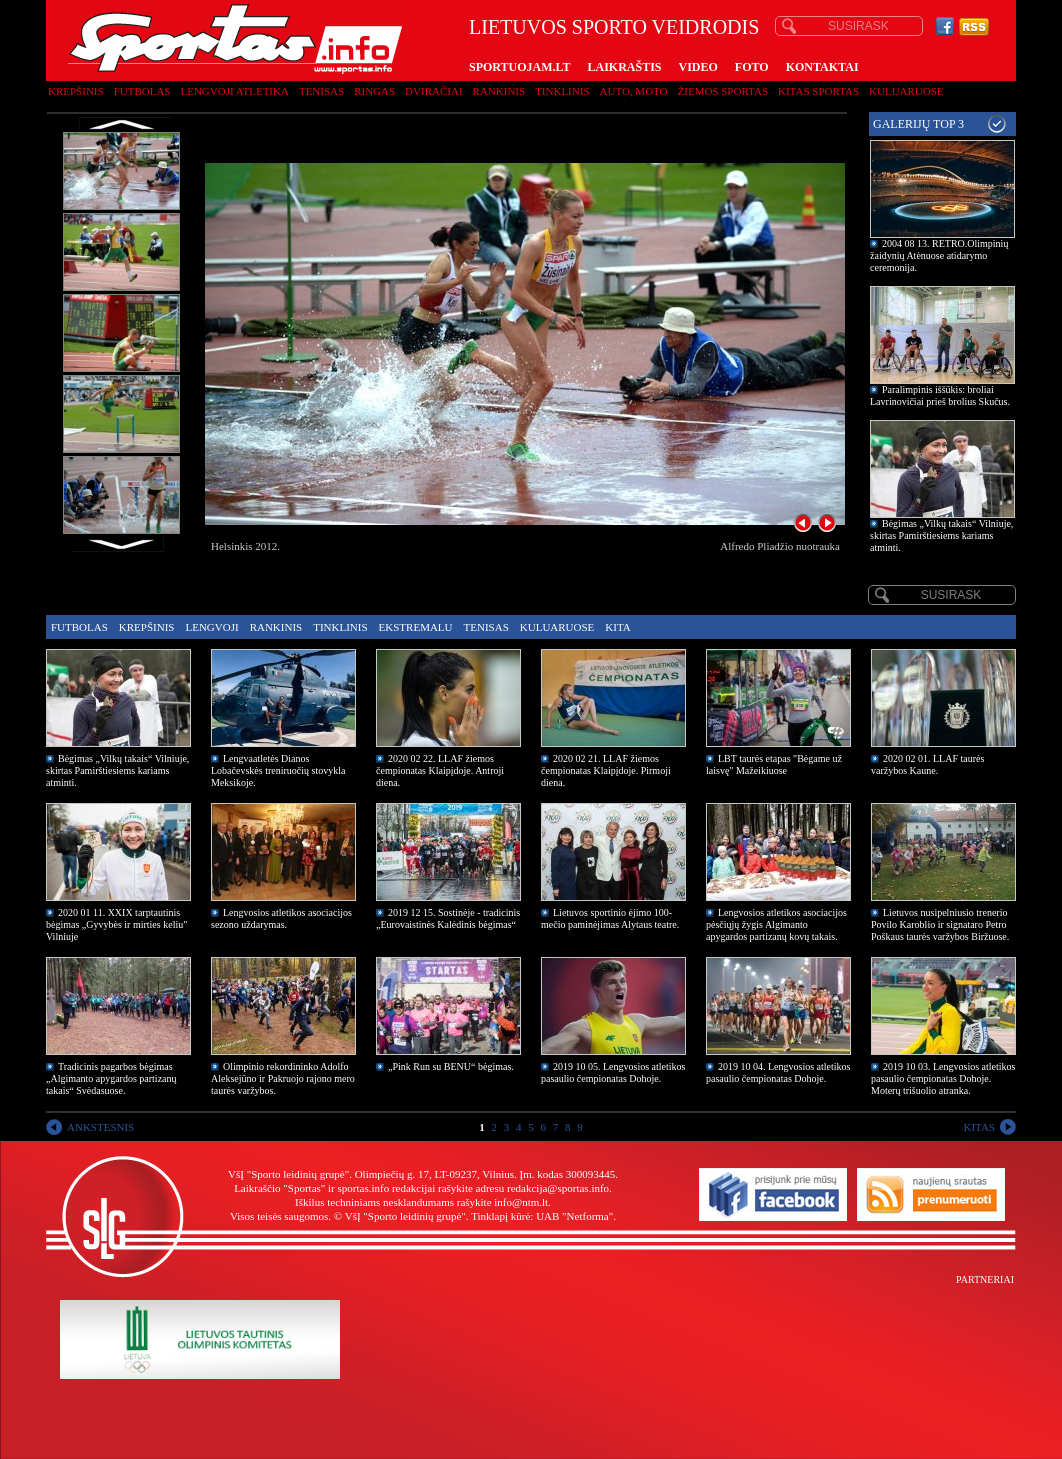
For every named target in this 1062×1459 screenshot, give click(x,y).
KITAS (979, 1127)
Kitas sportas (818, 91)
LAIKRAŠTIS (624, 67)
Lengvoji (211, 627)
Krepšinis (76, 91)
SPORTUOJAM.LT (519, 67)
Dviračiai (433, 91)
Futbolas (142, 91)
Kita (617, 627)
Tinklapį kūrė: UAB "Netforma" (542, 1216)
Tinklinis (562, 91)
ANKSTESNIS (100, 1127)
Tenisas (321, 91)
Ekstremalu (416, 627)
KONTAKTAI (822, 67)
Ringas (374, 91)
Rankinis (499, 91)
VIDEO (698, 67)
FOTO (752, 67)
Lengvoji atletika (234, 91)
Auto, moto (634, 91)
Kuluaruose (906, 91)
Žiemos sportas (723, 91)
